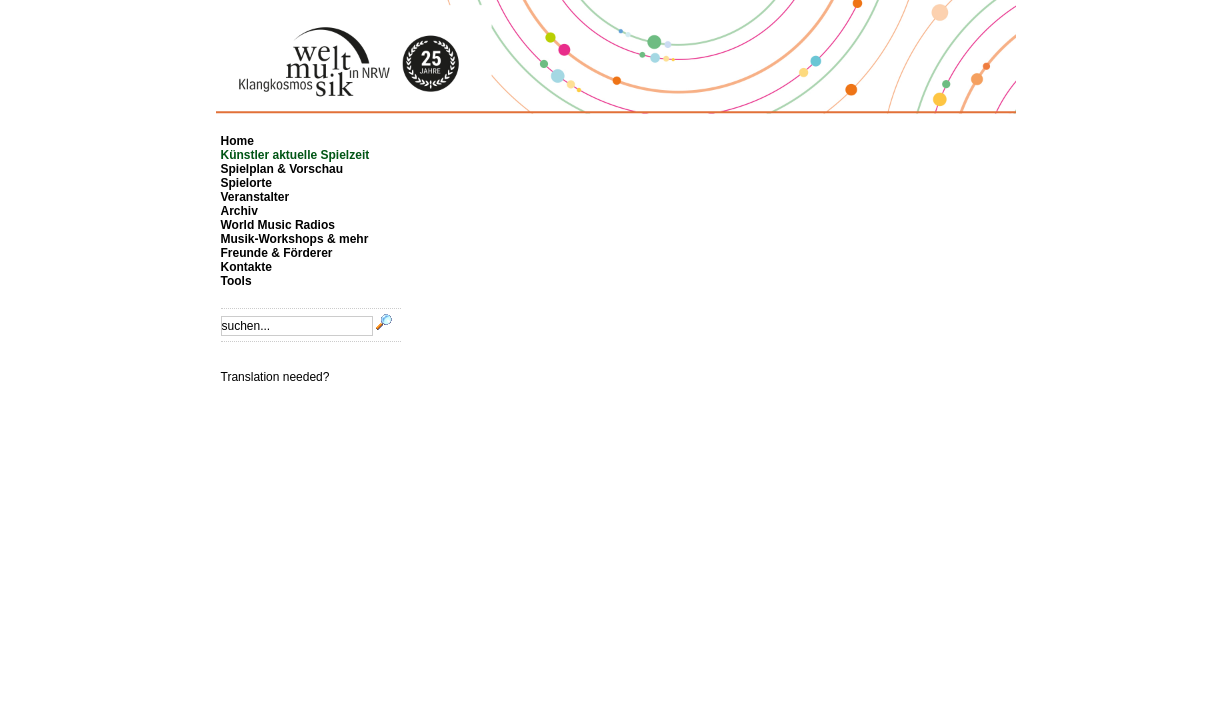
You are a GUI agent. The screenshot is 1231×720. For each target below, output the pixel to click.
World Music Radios (278, 225)
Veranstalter (255, 197)
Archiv (239, 211)
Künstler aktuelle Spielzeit (295, 155)
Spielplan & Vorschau (282, 169)
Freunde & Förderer (277, 253)
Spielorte (246, 183)
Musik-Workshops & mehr (295, 239)
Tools (236, 281)
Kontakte (246, 267)
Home (237, 141)
